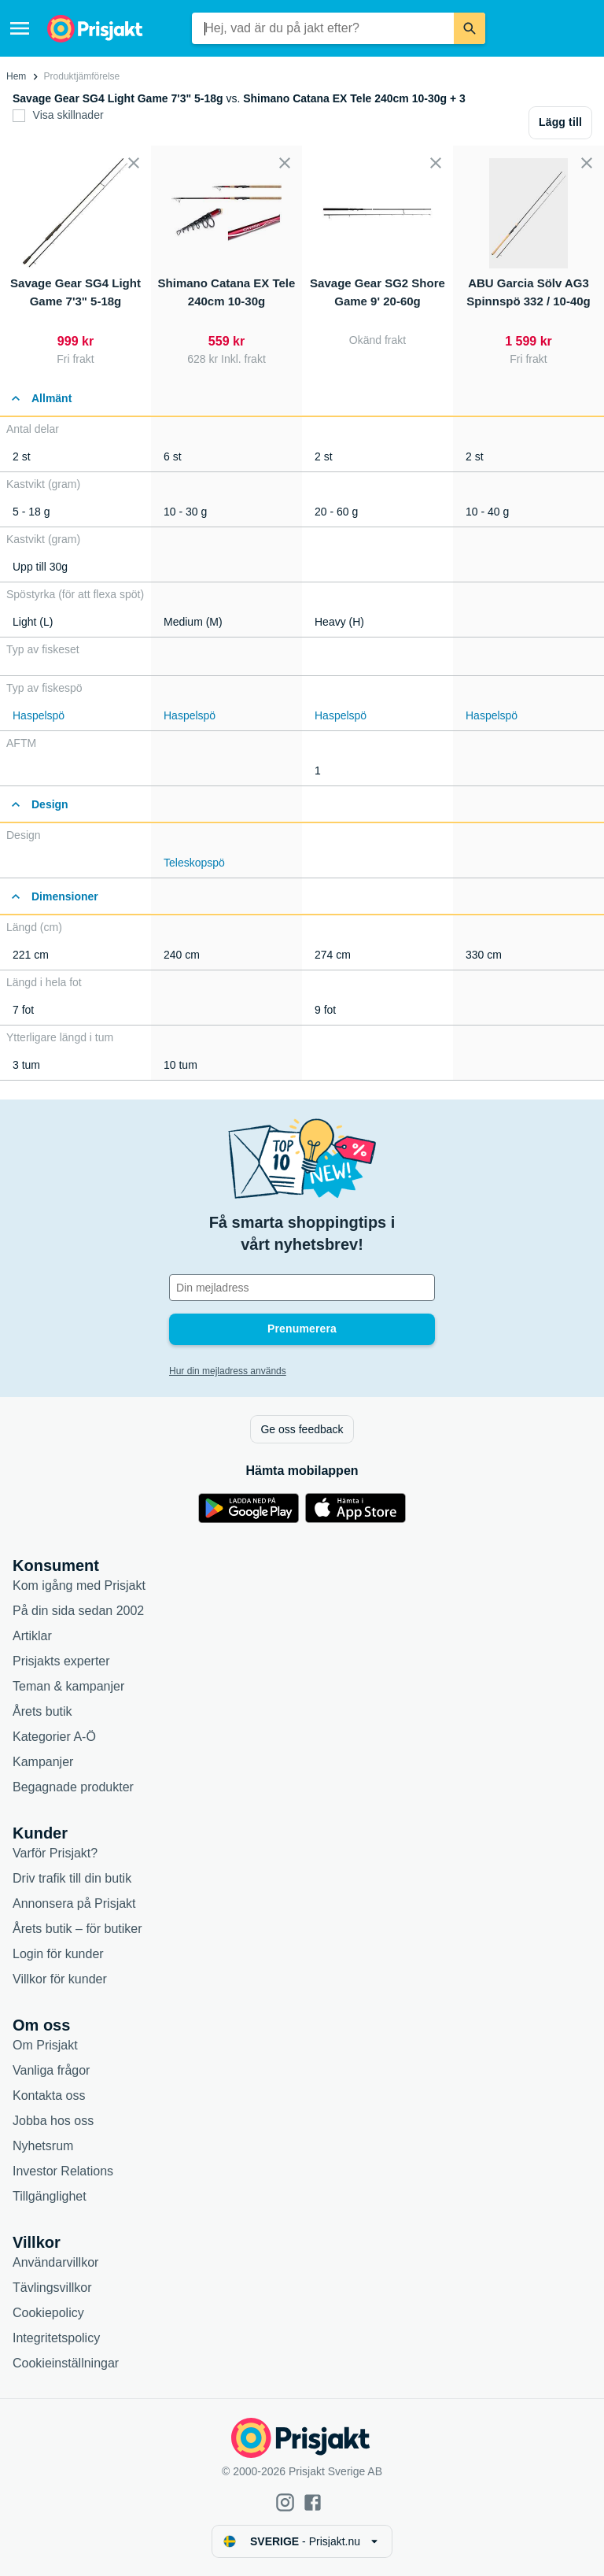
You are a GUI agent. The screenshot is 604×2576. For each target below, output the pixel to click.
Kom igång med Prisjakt (79, 1585)
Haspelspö (38, 715)
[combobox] (323, 28)
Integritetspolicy (56, 2338)
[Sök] (469, 28)
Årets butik (42, 1711)
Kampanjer (43, 1761)
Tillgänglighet (50, 2196)
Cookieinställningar (66, 2363)
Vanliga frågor (51, 2070)
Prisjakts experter (61, 1661)
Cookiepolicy (48, 2312)
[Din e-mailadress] (302, 1287)
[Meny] (19, 28)
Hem (16, 76)
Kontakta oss (49, 2095)
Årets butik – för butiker (77, 1928)
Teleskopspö (194, 862)
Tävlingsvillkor (52, 2287)
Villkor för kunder (60, 1979)
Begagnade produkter (73, 1787)
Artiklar (32, 1636)
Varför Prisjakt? (55, 1853)
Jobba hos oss (53, 2120)
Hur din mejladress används (227, 1371)
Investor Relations (63, 2171)
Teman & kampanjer (68, 1686)
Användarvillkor (55, 2262)
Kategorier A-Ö (54, 1736)
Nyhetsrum (43, 2146)
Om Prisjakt (45, 2045)
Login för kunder (58, 1954)
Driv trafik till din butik (72, 1878)
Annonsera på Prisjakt (74, 1903)
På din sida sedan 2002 (78, 1610)
